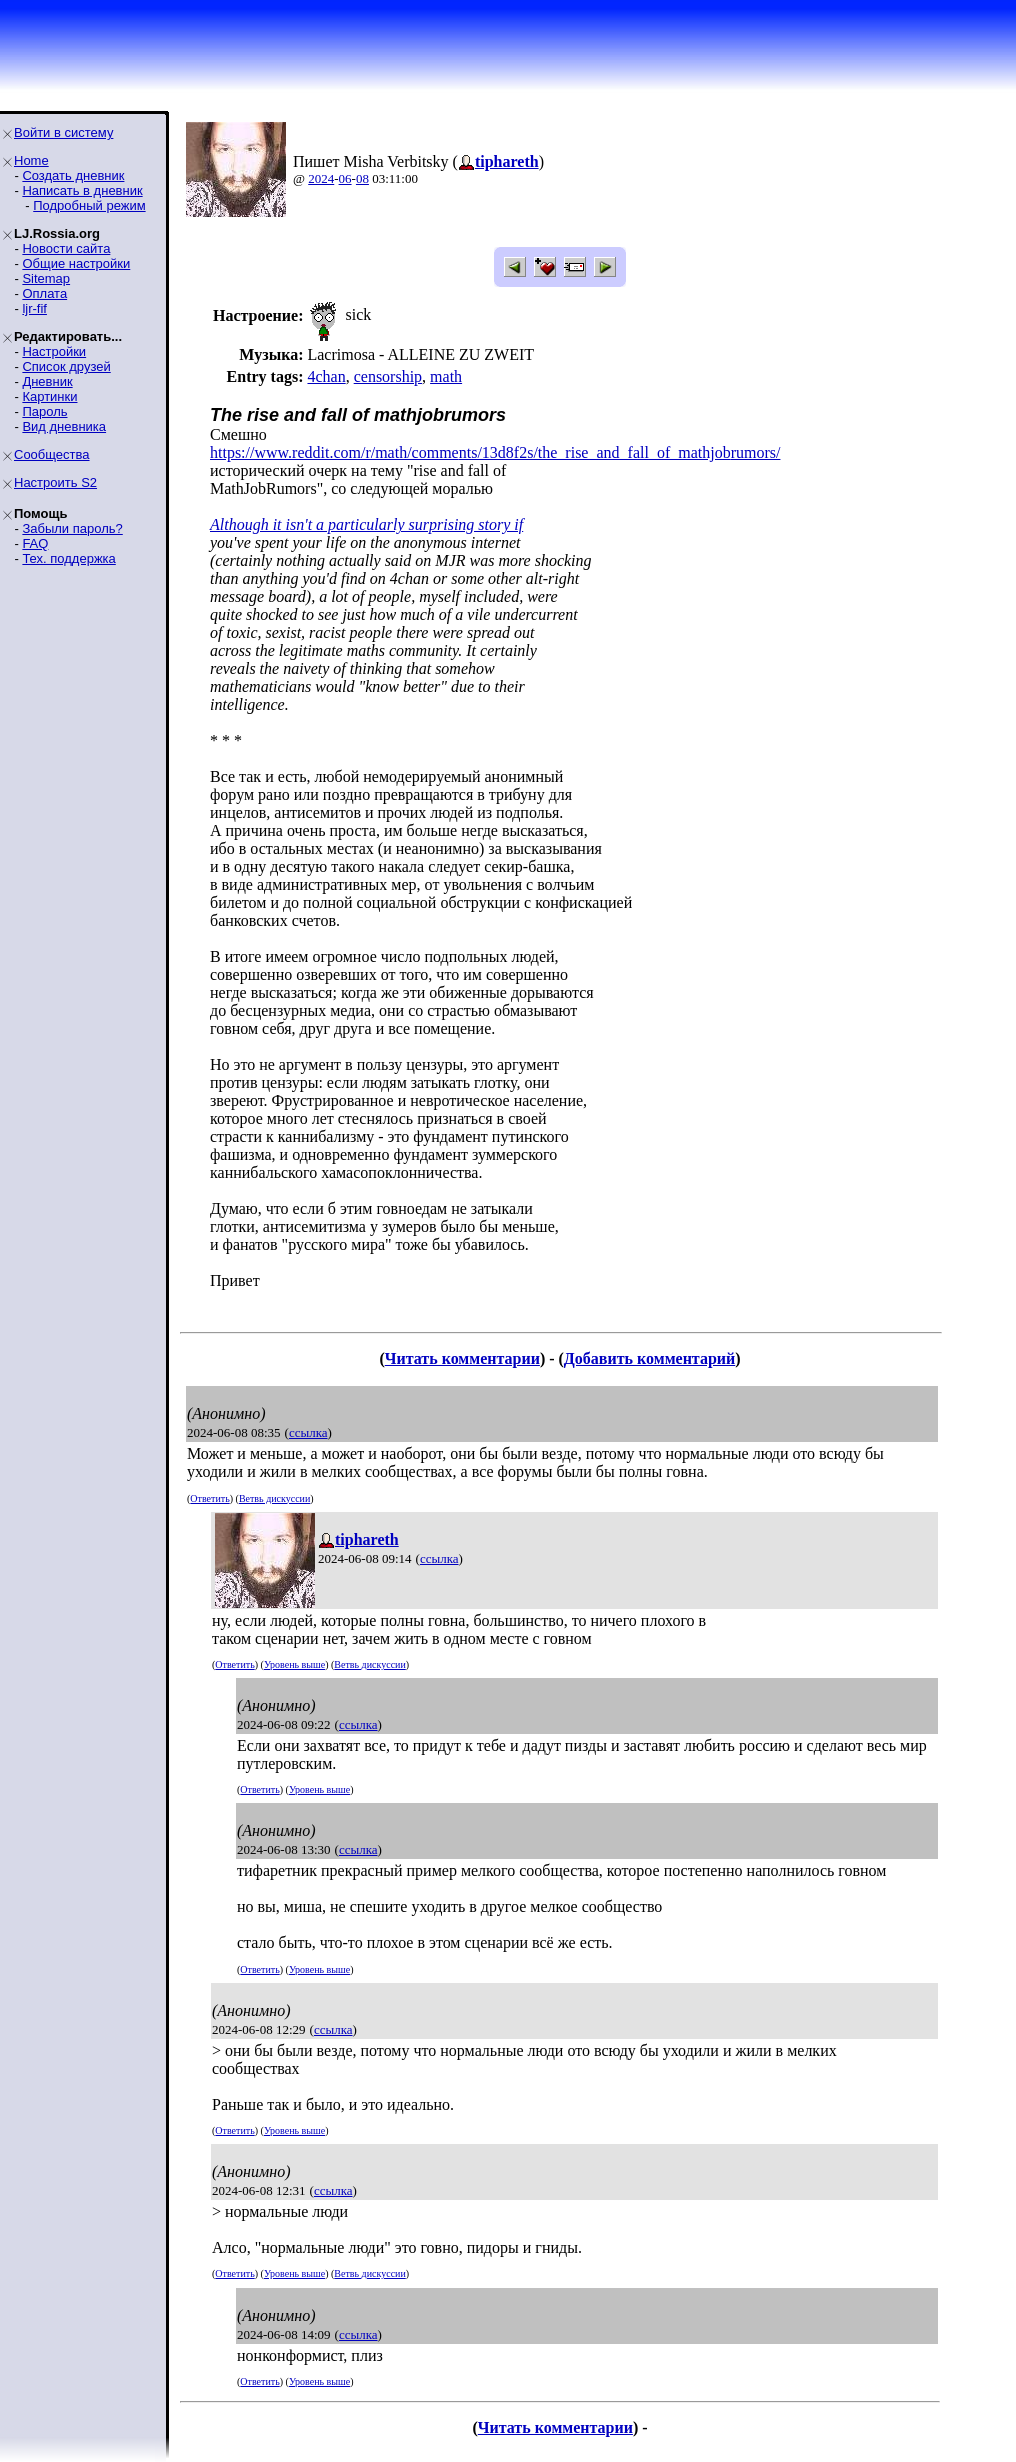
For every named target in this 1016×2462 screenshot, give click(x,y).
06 (345, 178)
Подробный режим (89, 205)
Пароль (44, 411)
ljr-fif (34, 308)
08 (362, 178)
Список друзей (66, 366)
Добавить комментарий (649, 1358)
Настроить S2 (55, 482)
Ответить (209, 1498)
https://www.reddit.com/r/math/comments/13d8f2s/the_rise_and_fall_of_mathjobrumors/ (495, 452)
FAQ (35, 543)
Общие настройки (76, 263)
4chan (326, 376)
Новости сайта (66, 248)
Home (31, 160)
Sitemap (46, 278)
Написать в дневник (82, 190)
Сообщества (52, 454)
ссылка (308, 1432)
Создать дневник (73, 175)
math (446, 376)
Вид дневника (64, 426)
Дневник (47, 381)
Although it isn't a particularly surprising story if (366, 524)
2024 (321, 178)
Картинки (49, 396)
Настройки (54, 351)
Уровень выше (294, 1664)
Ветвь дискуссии (274, 1498)
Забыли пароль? (72, 528)
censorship (388, 376)
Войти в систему (63, 132)
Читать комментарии (462, 1358)
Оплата (44, 293)
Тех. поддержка (68, 558)
